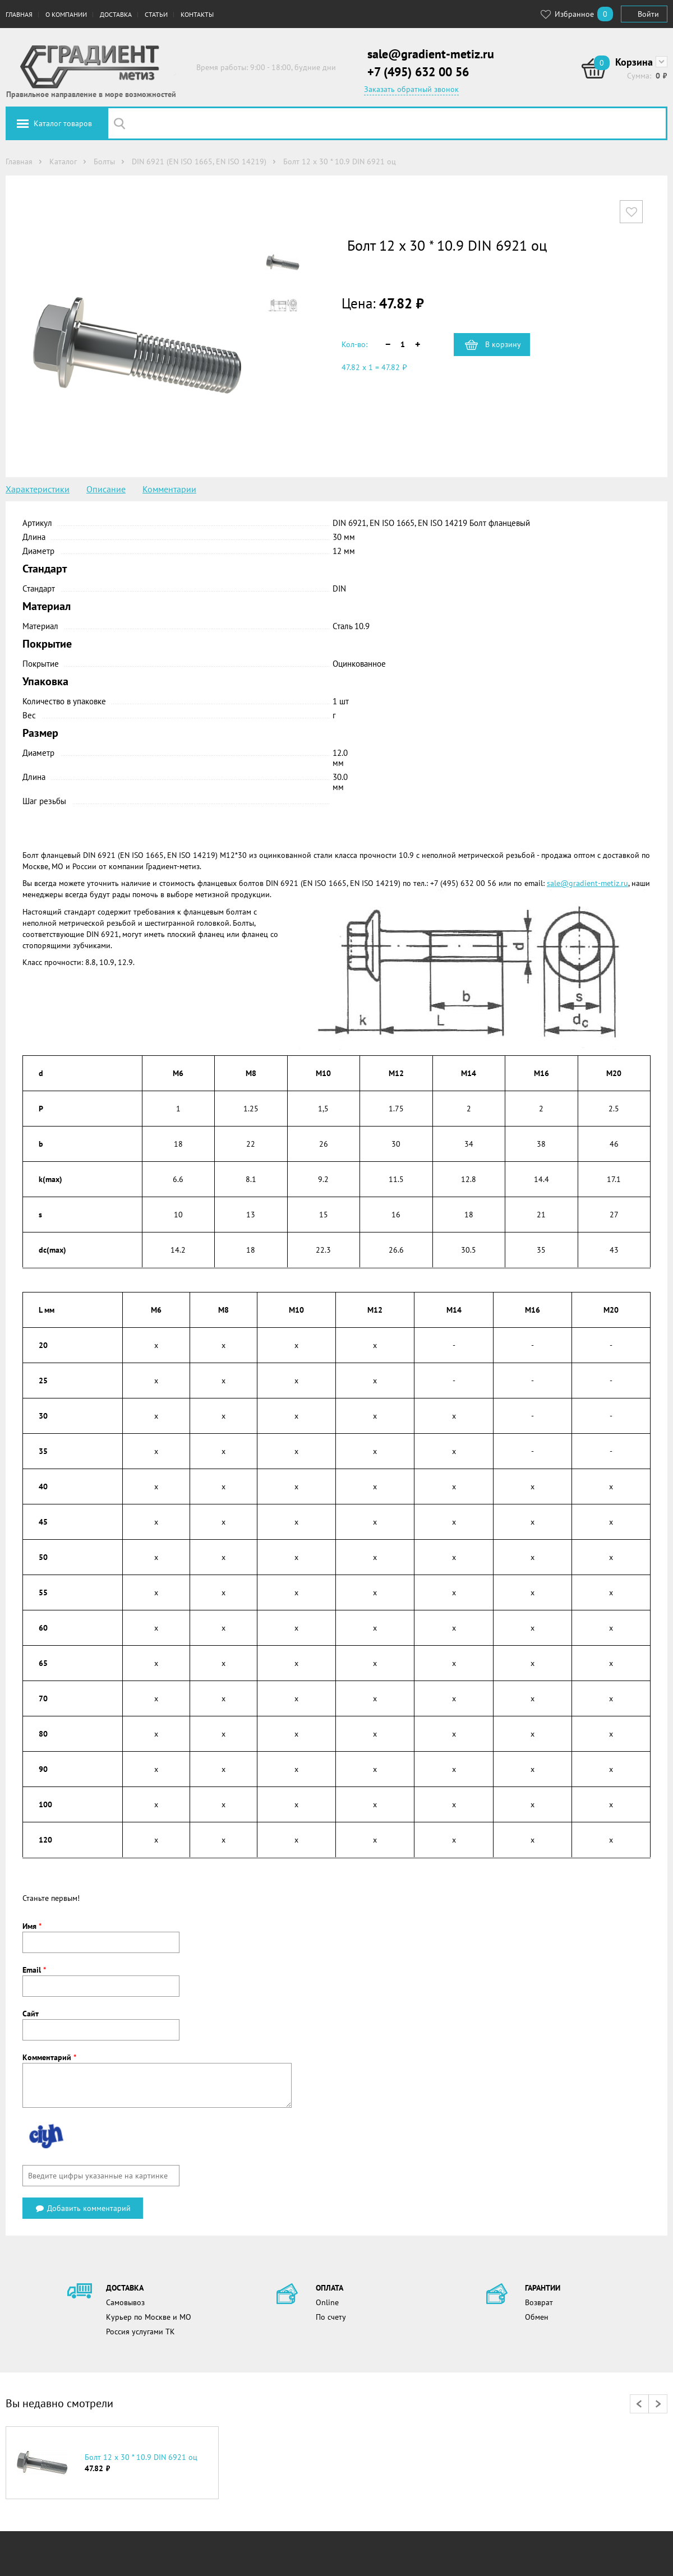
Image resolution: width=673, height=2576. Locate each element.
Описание (106, 489)
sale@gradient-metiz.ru (430, 54)
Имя (32, 1926)
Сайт (30, 2014)
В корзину (503, 344)
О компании (66, 14)
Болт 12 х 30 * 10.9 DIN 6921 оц (141, 2457)
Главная (19, 14)
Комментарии (169, 489)
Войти (648, 14)
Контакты (197, 14)
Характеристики (38, 489)
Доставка (116, 14)
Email (34, 1970)
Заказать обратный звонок (411, 89)
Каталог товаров (63, 123)
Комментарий (49, 2057)
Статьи (156, 14)
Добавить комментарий (83, 2208)
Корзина (634, 62)
